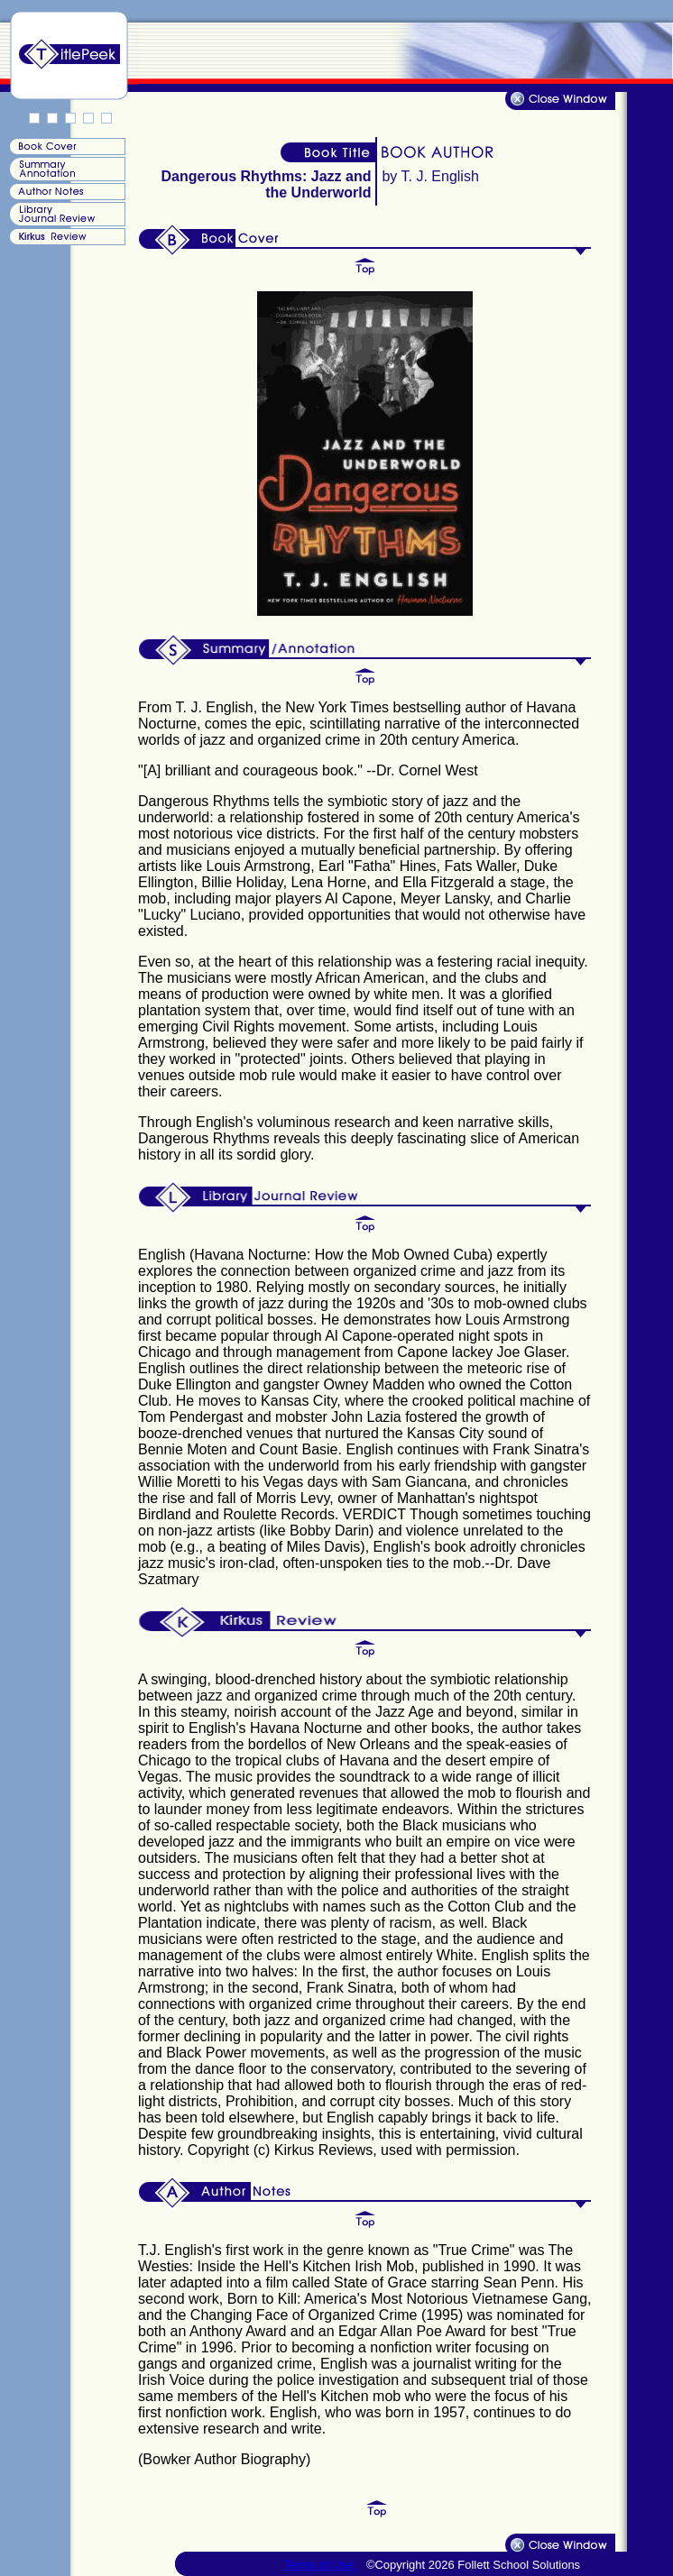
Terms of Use (320, 2564)
